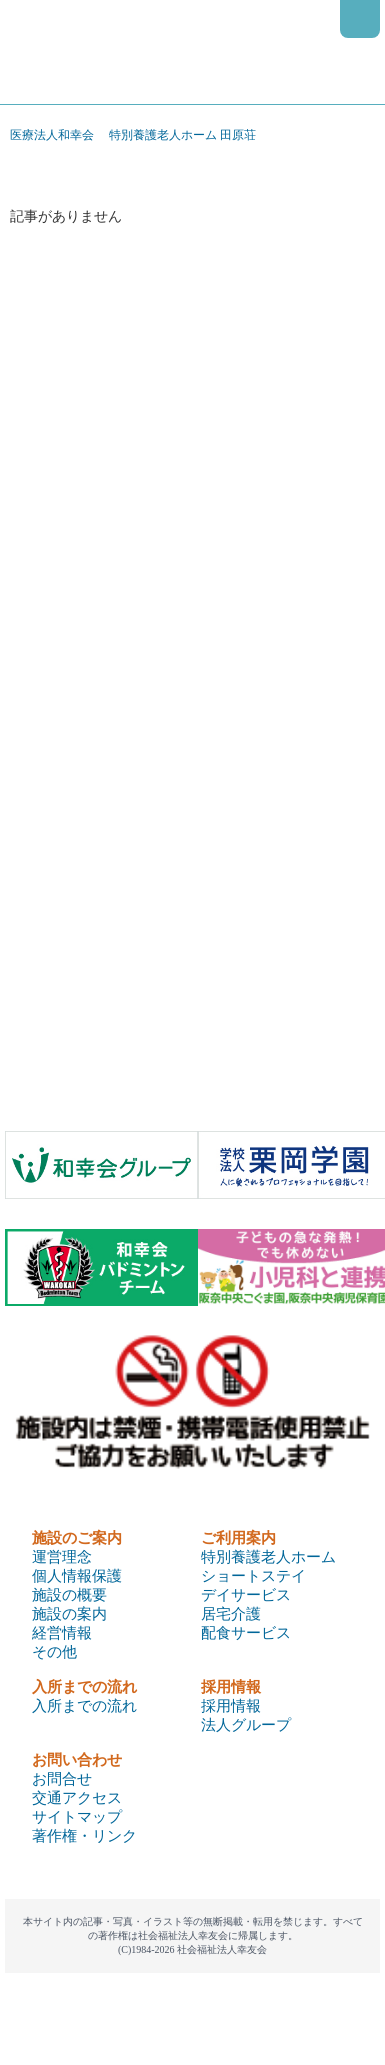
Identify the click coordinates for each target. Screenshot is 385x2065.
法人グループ (246, 1725)
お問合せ (62, 1779)
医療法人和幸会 (52, 135)
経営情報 (62, 1633)
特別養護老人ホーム (268, 1557)
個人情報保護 (77, 1576)
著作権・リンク (84, 1836)
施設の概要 (69, 1595)
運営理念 (62, 1557)
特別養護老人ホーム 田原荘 (182, 135)
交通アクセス (77, 1798)
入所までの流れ (84, 1706)
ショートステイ (253, 1576)
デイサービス (246, 1595)
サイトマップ (77, 1817)
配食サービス (246, 1633)
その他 (54, 1652)
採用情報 (231, 1706)
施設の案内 (69, 1614)
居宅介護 (231, 1614)
